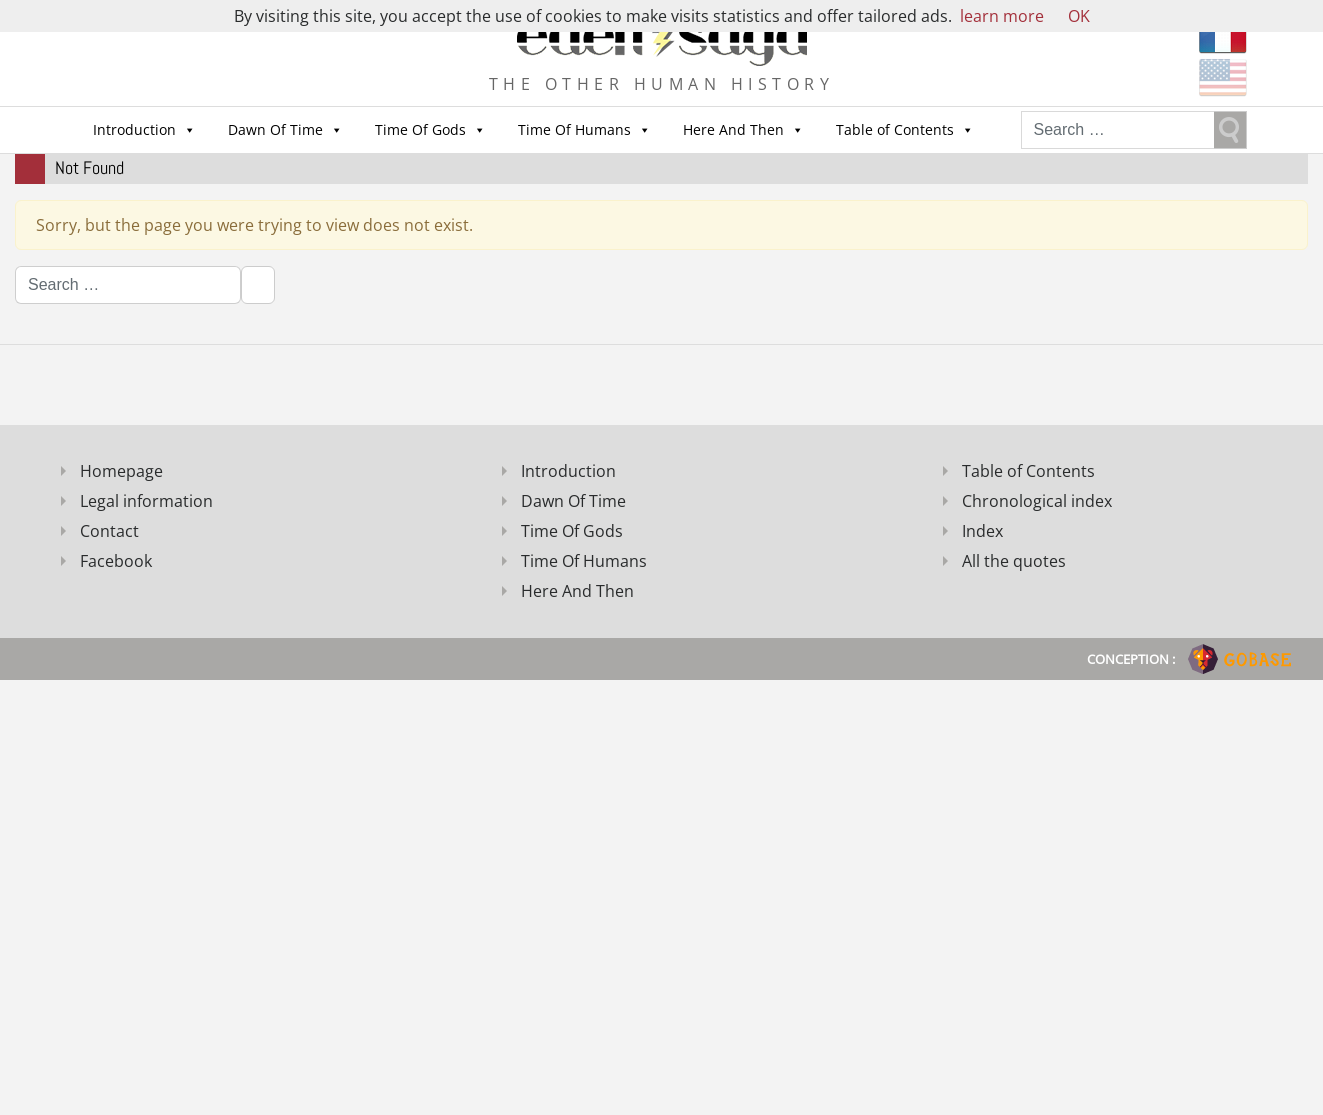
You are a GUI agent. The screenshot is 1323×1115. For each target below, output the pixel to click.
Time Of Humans (574, 129)
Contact (109, 531)
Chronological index (1037, 501)
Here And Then (733, 129)
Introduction (134, 129)
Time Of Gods (420, 129)
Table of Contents (895, 129)
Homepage (121, 471)
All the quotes (1014, 561)
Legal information (146, 501)
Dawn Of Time (275, 129)
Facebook (116, 561)
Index (982, 531)
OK (1079, 16)
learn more (1002, 16)
